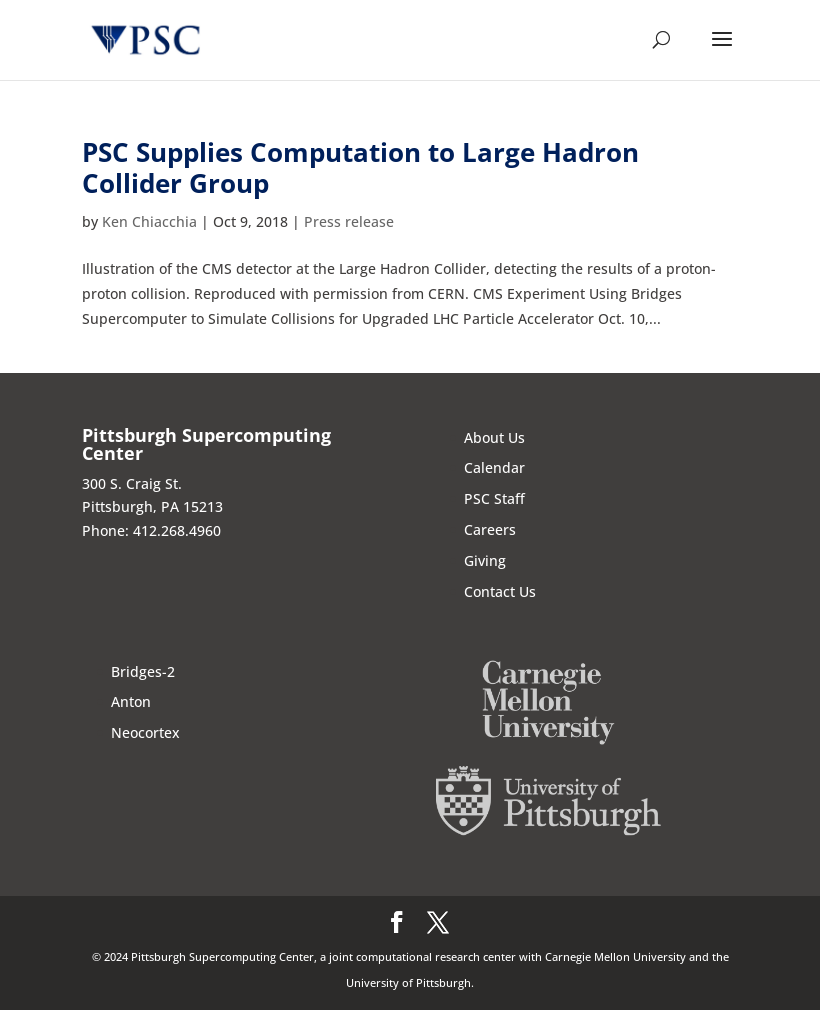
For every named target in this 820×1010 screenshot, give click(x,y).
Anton (131, 701)
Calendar (494, 467)
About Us (494, 437)
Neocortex (145, 732)
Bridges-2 (143, 671)
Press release (349, 221)
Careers (490, 529)
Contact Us (500, 591)
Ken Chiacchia (149, 221)
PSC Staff (494, 498)
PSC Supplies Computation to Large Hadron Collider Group (360, 167)
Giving (485, 560)
